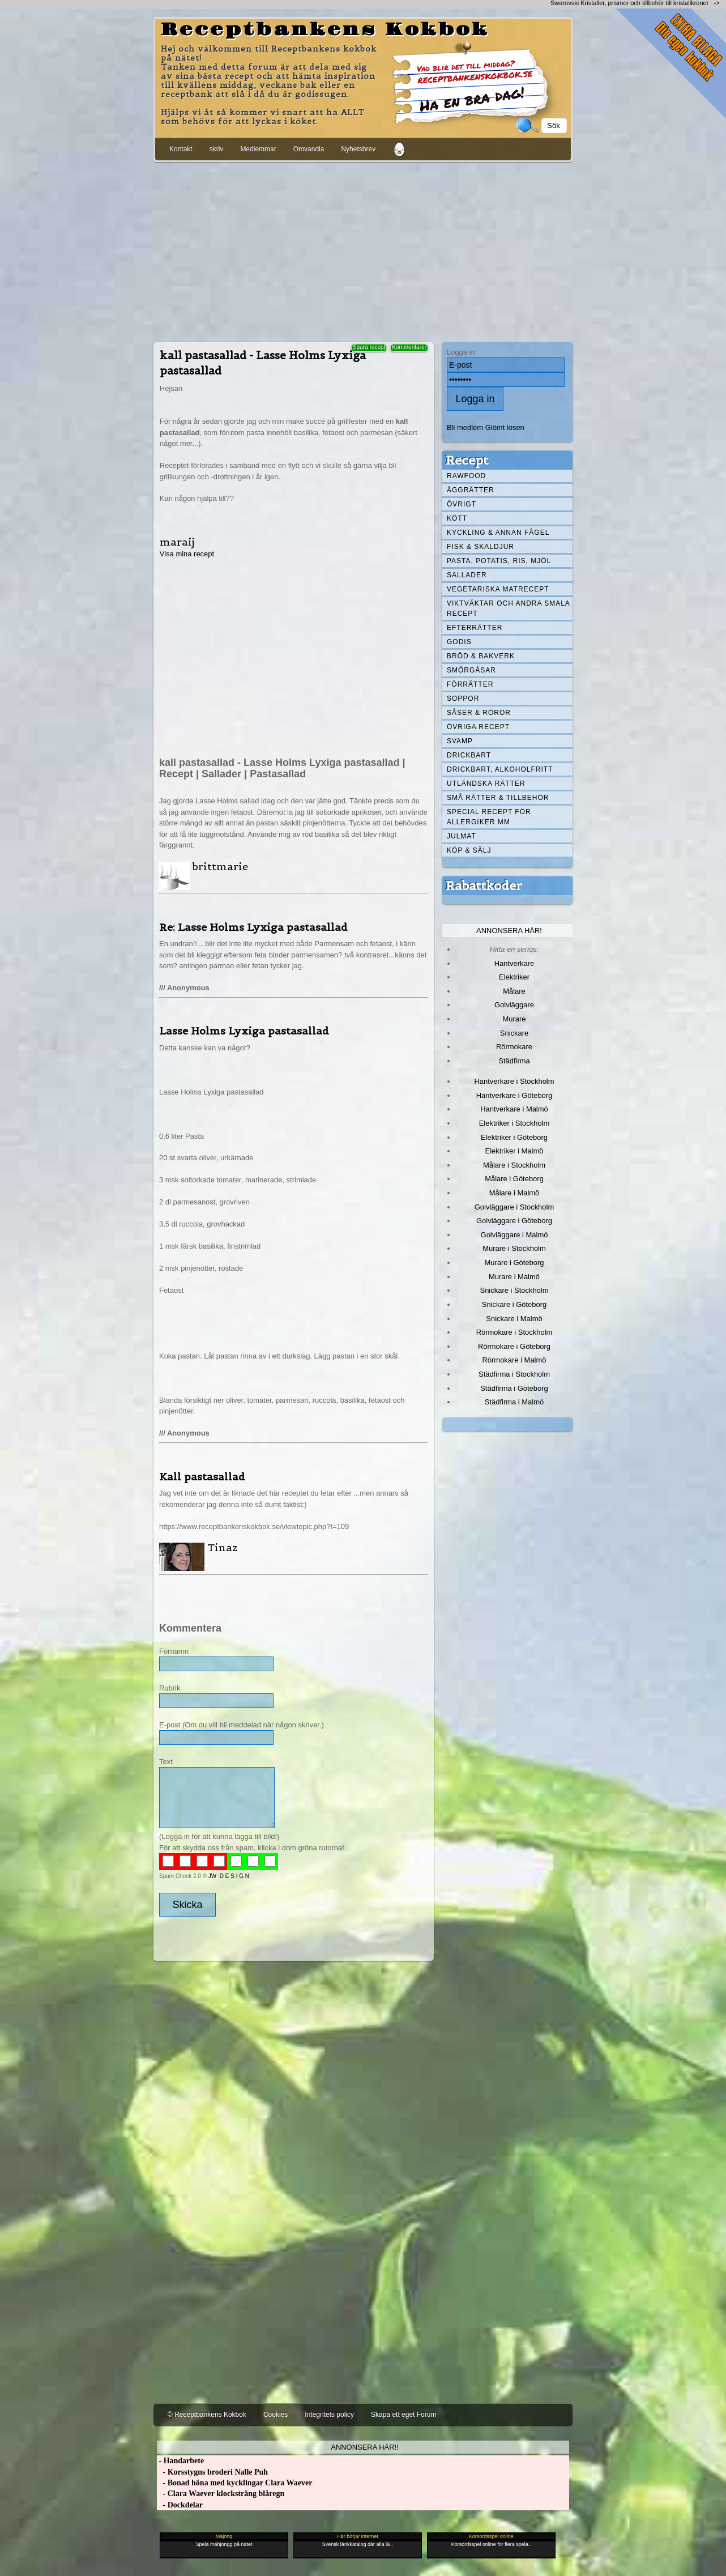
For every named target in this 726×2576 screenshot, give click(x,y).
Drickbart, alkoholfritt (500, 769)
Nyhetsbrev (358, 149)
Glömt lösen (504, 427)
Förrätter (470, 684)
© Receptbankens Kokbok (207, 2415)
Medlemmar (258, 149)
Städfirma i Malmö (514, 1402)
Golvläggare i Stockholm (514, 1207)
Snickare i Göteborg (514, 1304)
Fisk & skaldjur (480, 547)
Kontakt (181, 149)
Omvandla (308, 149)
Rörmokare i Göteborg (514, 1346)
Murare (514, 1019)
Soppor (463, 698)
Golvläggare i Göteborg (514, 1220)
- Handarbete (180, 2460)
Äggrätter (470, 490)
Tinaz (222, 1547)
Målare (514, 991)
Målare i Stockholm (514, 1165)
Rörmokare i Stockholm (514, 1332)
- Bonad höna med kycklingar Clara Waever (234, 2483)
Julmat (461, 836)
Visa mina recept (187, 554)
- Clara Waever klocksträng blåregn (220, 2493)
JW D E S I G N (228, 1876)
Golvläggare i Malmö (514, 1234)
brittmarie (220, 866)
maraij (177, 541)
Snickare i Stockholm (514, 1290)
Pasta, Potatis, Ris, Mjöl (499, 561)
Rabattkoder (484, 885)
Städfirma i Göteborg (514, 1388)
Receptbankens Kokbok (325, 30)
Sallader (467, 575)
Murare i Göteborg (514, 1262)
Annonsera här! (509, 930)
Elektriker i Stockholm (514, 1123)
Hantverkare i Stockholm (514, 1081)
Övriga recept (478, 727)
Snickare (514, 1033)
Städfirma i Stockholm (514, 1374)
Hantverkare (514, 963)
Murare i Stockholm (514, 1248)
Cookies (275, 2415)
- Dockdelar (180, 2505)
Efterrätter (474, 628)
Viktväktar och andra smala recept (508, 608)
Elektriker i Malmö (514, 1151)
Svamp (460, 741)
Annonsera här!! (364, 2447)
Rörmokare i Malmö (514, 1360)
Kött (457, 518)
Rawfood (466, 476)
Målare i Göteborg (514, 1178)
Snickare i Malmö (514, 1318)
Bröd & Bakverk (481, 656)
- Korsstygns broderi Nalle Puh (212, 2472)
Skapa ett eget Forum (403, 2415)
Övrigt (461, 504)
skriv (217, 149)
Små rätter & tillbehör (498, 798)
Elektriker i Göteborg (514, 1137)
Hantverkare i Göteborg (514, 1095)
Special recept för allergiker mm (489, 817)
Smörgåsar (471, 670)
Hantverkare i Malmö (514, 1109)
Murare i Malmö (514, 1276)
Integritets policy (329, 2415)
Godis (459, 642)
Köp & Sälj (469, 850)
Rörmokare (514, 1046)
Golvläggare (514, 1004)
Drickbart (469, 755)
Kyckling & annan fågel (498, 533)
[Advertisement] (363, 250)
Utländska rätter (486, 783)
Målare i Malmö (514, 1193)
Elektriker (514, 977)
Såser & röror (479, 713)
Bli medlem (465, 427)
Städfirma (513, 1061)
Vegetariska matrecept (498, 589)
